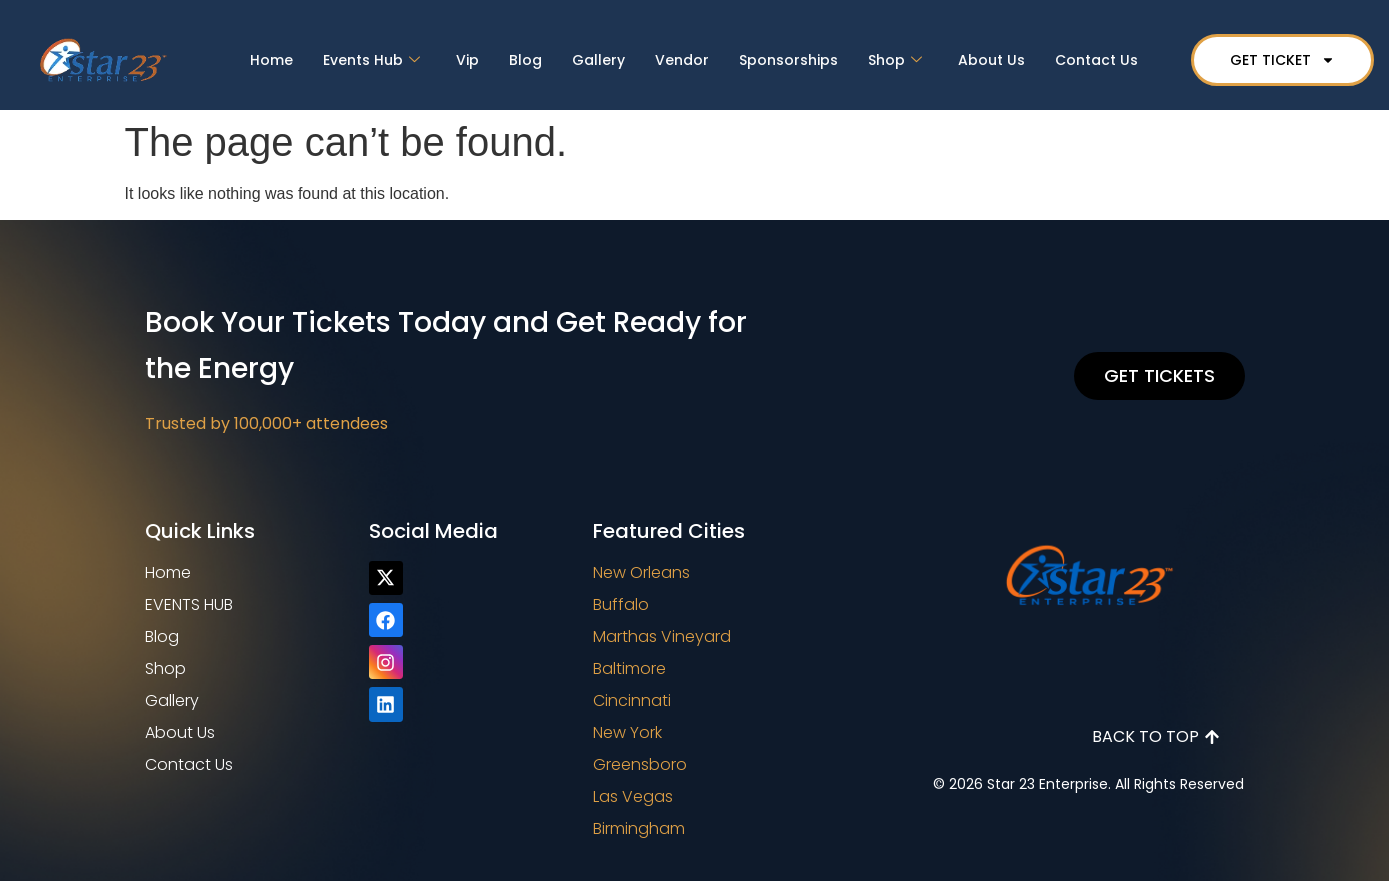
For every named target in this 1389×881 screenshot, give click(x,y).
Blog (525, 60)
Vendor (682, 60)
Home (271, 60)
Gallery (598, 60)
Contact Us (1096, 60)
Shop (895, 60)
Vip (467, 60)
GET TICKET (1282, 60)
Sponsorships (788, 60)
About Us (991, 60)
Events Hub (371, 60)
